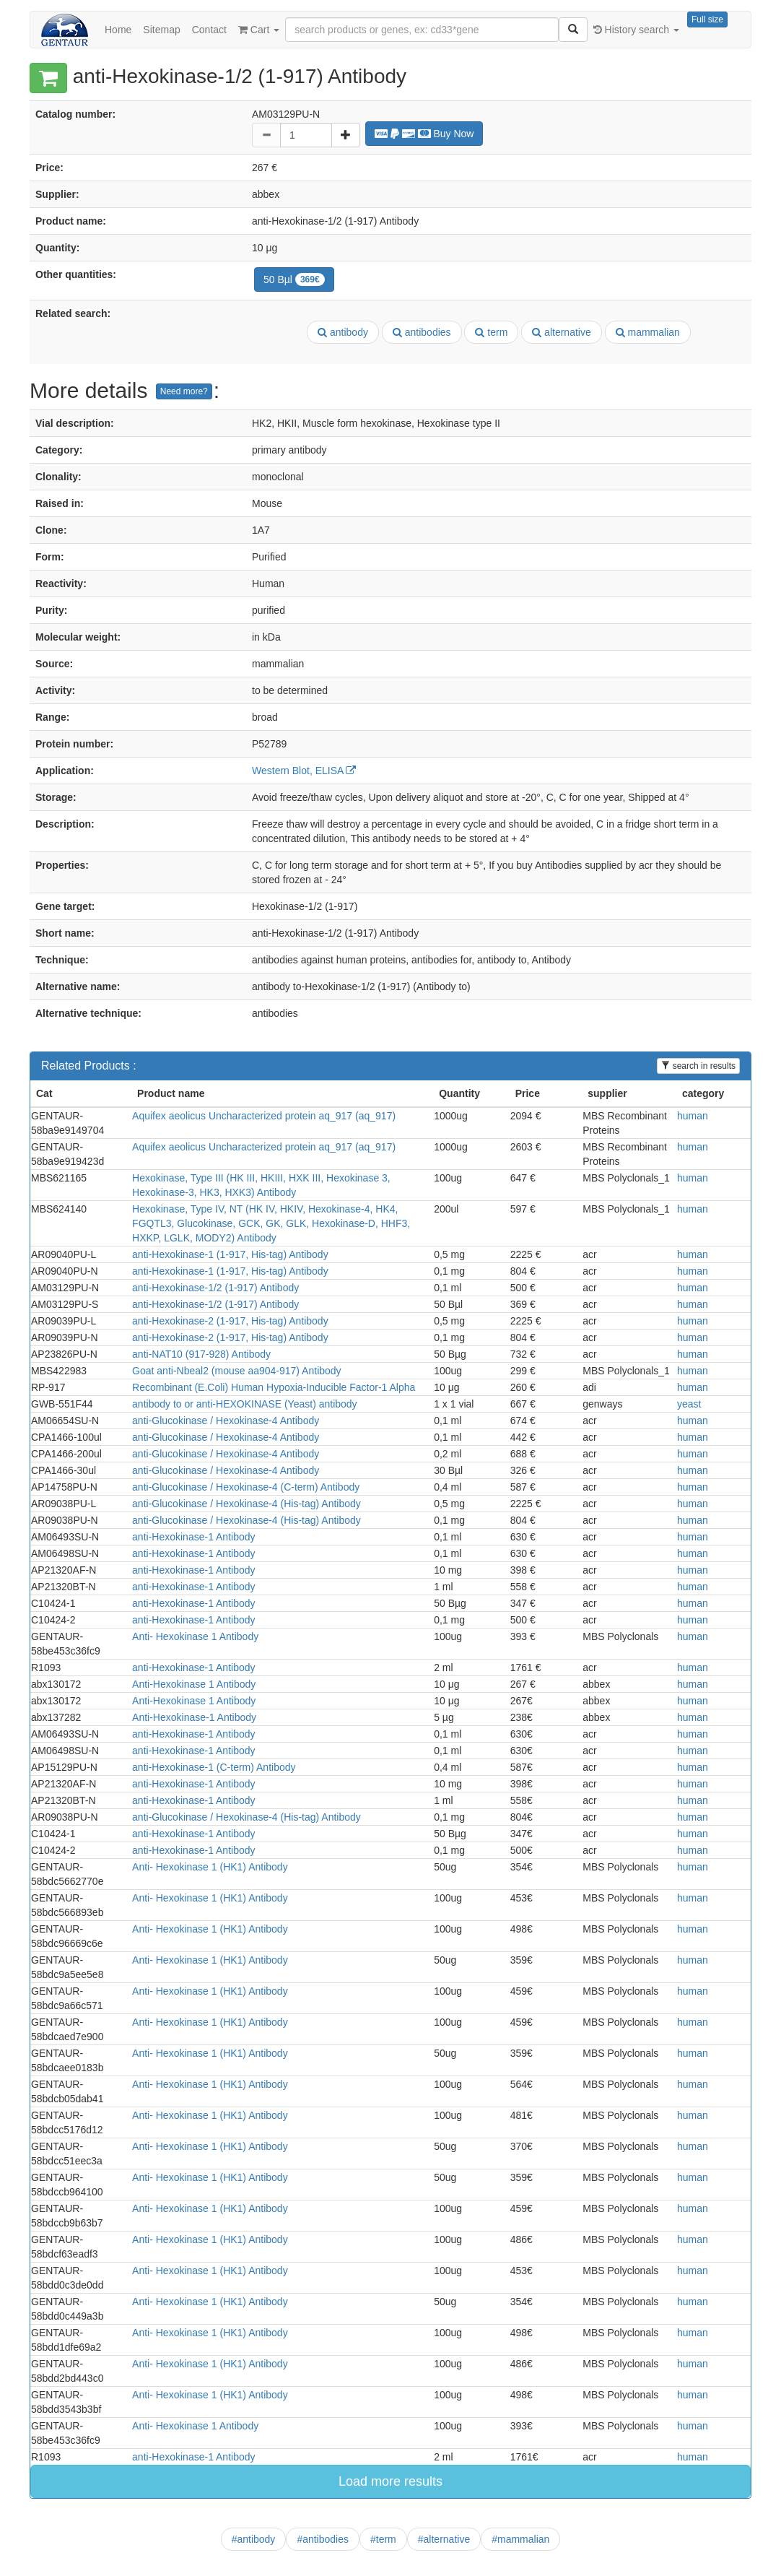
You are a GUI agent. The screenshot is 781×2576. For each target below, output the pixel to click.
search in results (698, 1066)
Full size (707, 19)
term (491, 332)
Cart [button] (258, 29)
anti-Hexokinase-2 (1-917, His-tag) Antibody (230, 1321)
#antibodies (323, 2539)
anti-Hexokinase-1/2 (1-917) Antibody (215, 1287)
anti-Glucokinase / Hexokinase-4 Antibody (225, 1420)
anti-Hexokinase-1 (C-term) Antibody (213, 1767)
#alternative (444, 2539)
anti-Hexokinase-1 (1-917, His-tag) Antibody (230, 1254)
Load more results (390, 2481)
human (692, 1116)
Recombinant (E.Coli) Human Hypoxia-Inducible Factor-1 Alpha (273, 1387)
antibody (343, 332)
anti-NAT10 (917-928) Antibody (201, 1354)
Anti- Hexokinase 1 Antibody (195, 1636)
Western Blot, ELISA (304, 770)
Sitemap (161, 29)
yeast (689, 1404)
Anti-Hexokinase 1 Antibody (194, 1684)
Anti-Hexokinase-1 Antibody (194, 1717)
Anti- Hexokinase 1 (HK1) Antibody (210, 1867)
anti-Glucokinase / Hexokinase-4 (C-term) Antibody (245, 1487)
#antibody (254, 2539)
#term (383, 2539)
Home (118, 29)
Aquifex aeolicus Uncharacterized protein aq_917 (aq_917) (264, 1116)
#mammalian (520, 2539)
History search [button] (636, 29)
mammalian (648, 332)
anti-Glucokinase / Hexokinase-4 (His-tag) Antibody (246, 1503)
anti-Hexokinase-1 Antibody (193, 1537)
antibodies (422, 332)
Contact (209, 29)
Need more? (184, 391)
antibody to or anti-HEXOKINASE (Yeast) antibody (244, 1404)
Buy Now (424, 133)
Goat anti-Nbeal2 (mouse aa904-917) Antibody (236, 1370)
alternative (561, 332)
